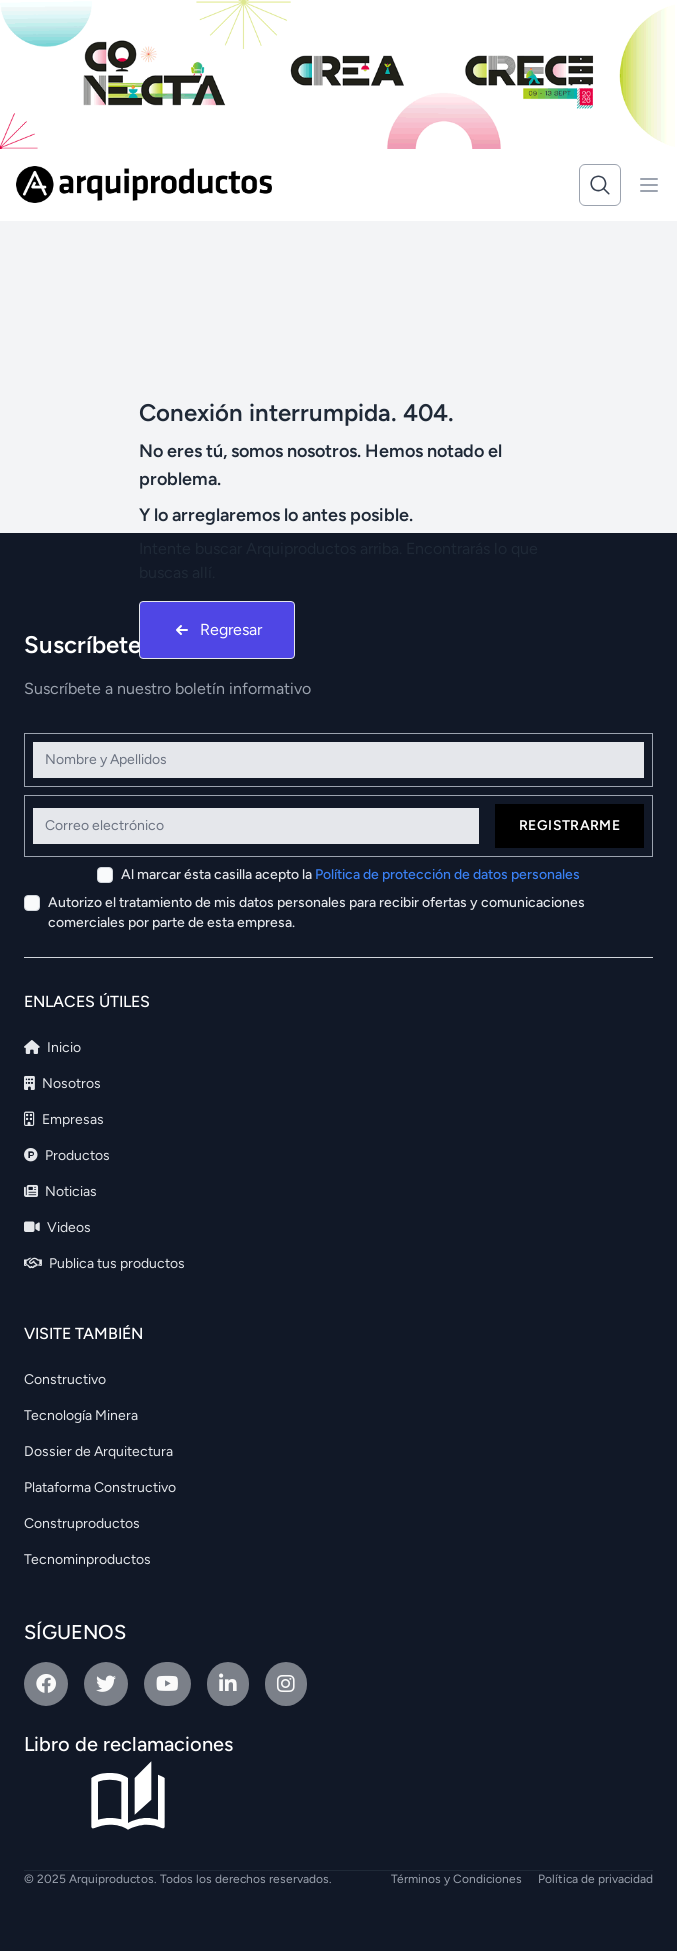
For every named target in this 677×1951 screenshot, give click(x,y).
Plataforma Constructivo (100, 1487)
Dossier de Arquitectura (98, 1451)
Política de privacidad (595, 1879)
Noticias (60, 1191)
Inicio (52, 1047)
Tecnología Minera (81, 1415)
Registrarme (569, 825)
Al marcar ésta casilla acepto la (350, 874)
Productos (67, 1155)
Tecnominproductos (87, 1559)
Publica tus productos (104, 1263)
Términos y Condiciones (456, 1879)
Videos (57, 1227)
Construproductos (82, 1523)
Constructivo (65, 1379)
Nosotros (62, 1083)
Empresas (64, 1119)
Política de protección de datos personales (447, 874)
